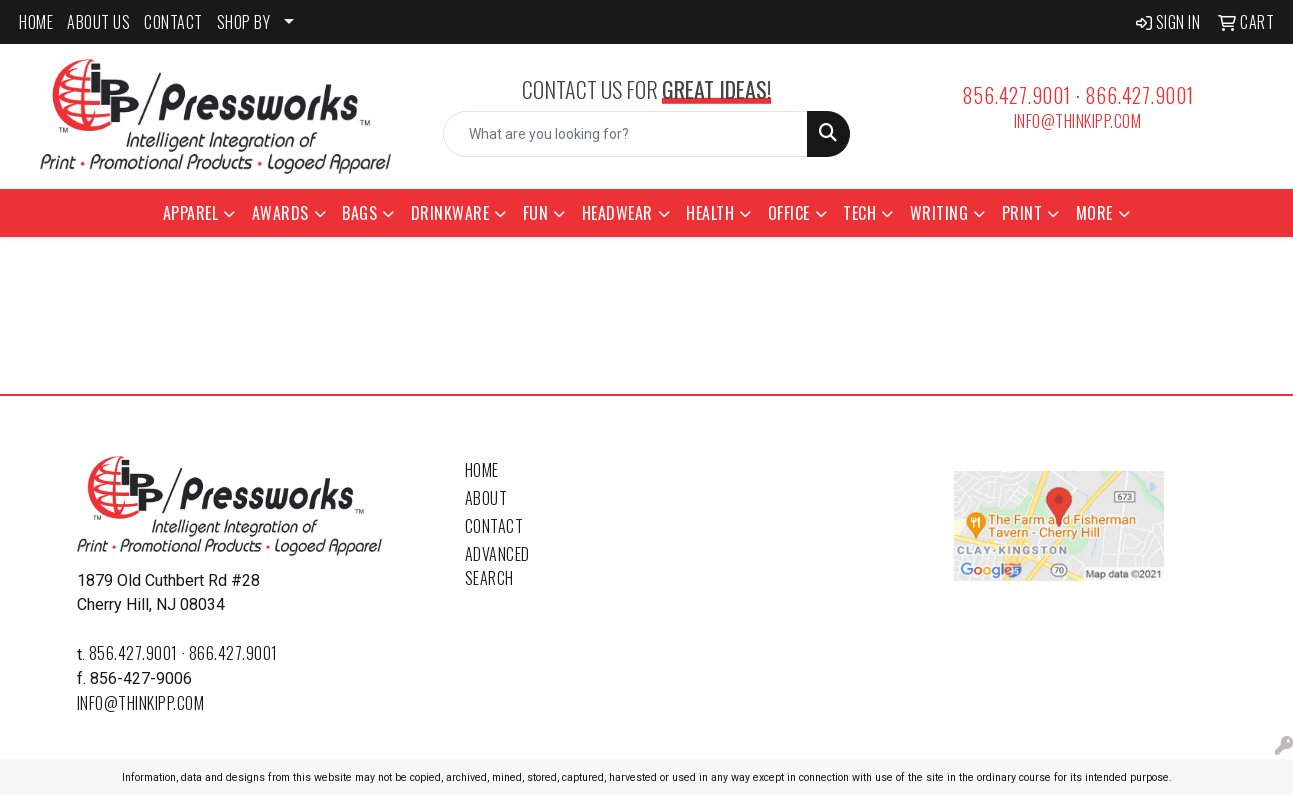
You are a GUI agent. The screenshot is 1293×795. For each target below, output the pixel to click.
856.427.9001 (1016, 95)
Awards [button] (280, 213)
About (486, 498)
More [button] (1094, 213)
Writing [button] (939, 213)
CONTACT (173, 22)
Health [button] (710, 213)
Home (482, 470)
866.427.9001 (1139, 95)
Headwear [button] (617, 213)
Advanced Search (497, 566)
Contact (494, 526)
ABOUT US (98, 22)
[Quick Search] (625, 134)
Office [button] (789, 213)
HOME (36, 22)
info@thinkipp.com (1078, 121)
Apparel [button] (191, 213)
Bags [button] (359, 213)
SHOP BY (244, 22)
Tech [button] (859, 213)
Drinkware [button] (450, 213)
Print (1022, 213)
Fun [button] (536, 213)
